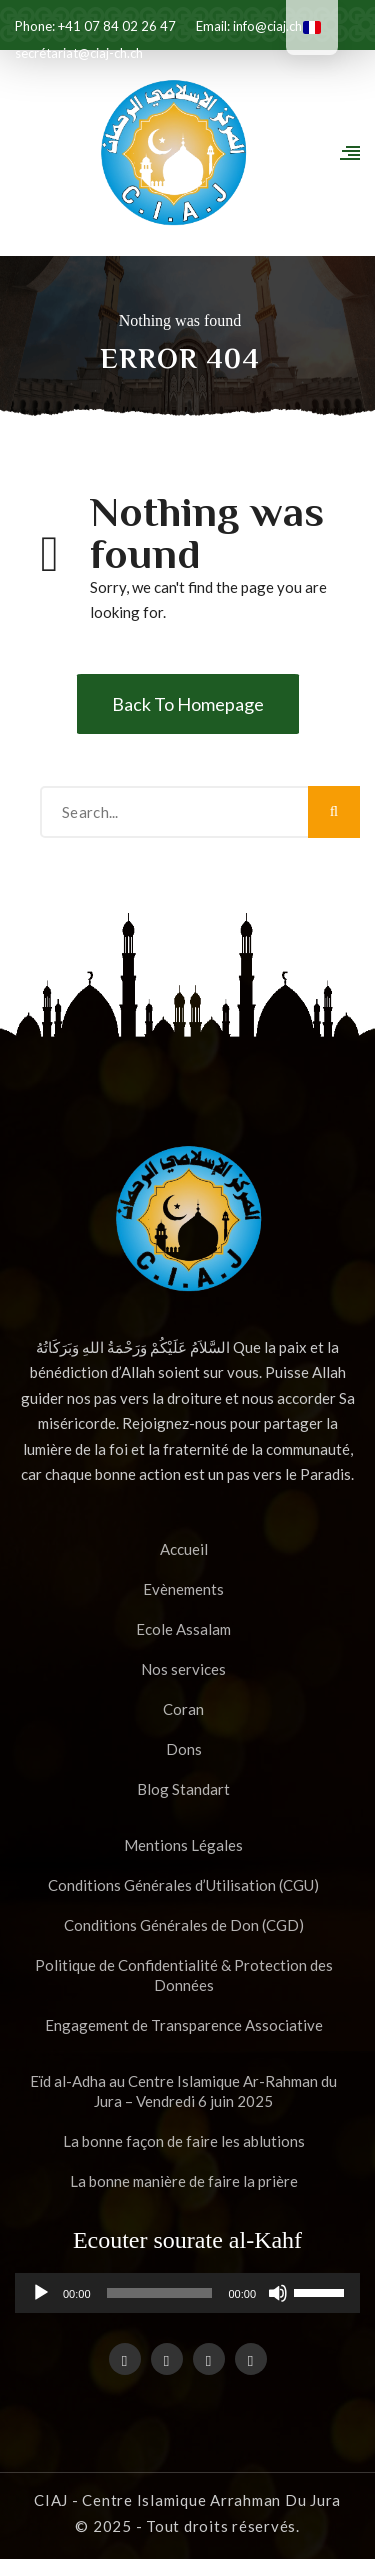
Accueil (184, 1549)
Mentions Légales (183, 1845)
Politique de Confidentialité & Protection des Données (184, 1975)
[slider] (160, 2293)
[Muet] (278, 2300)
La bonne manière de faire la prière (184, 2181)
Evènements (183, 1589)
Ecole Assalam (183, 1629)
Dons (184, 1749)
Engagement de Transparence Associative (184, 2025)
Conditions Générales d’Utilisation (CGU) (183, 1885)
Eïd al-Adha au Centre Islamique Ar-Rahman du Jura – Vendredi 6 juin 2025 (183, 2091)
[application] (187, 2293)
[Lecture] (41, 2300)
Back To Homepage (188, 704)
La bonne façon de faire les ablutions (184, 2141)
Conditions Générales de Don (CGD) (184, 1925)
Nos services (183, 1669)
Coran (183, 1709)
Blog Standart (183, 1789)
